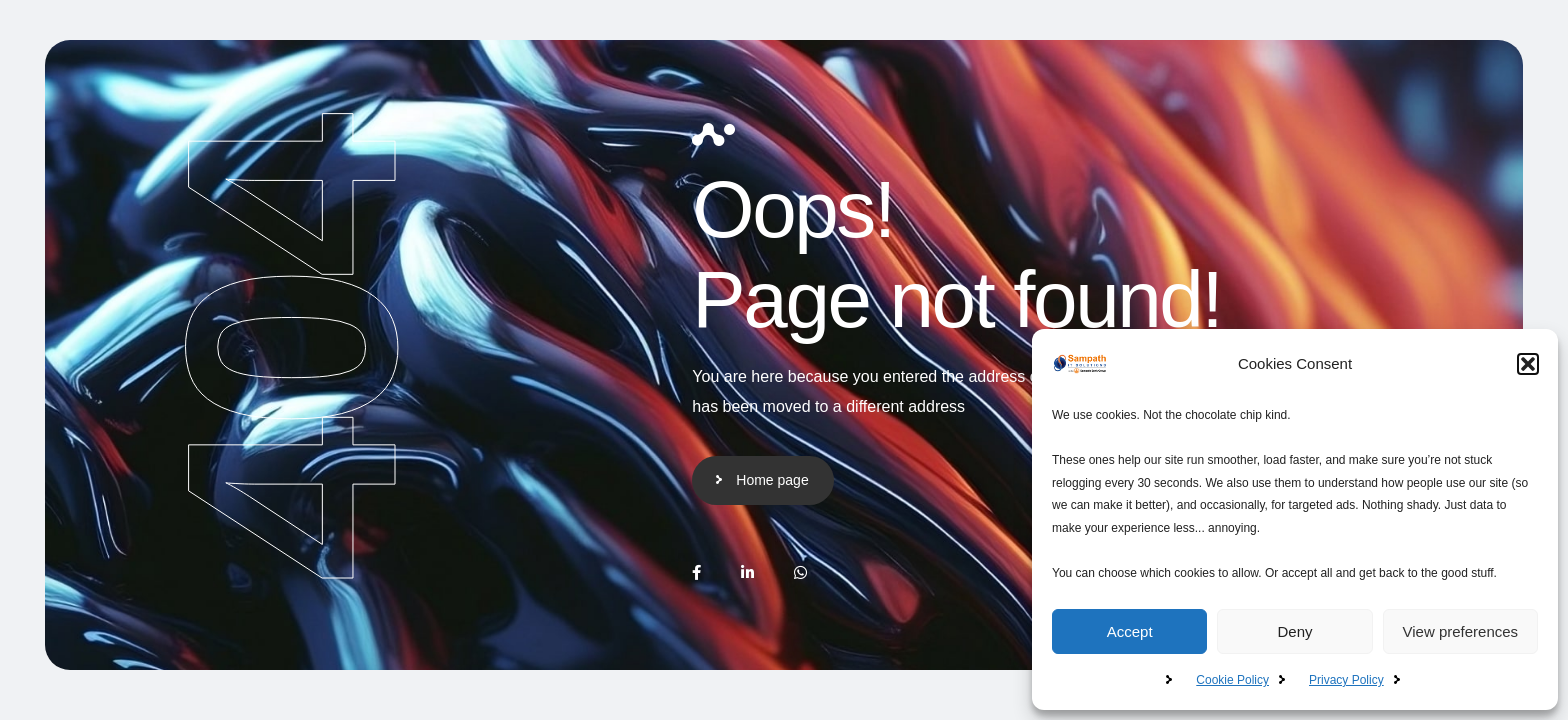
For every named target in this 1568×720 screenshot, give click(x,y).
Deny (1294, 631)
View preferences (1461, 631)
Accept (1130, 631)
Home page (772, 480)
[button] (1528, 364)
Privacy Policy (1346, 680)
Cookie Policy (1232, 680)
